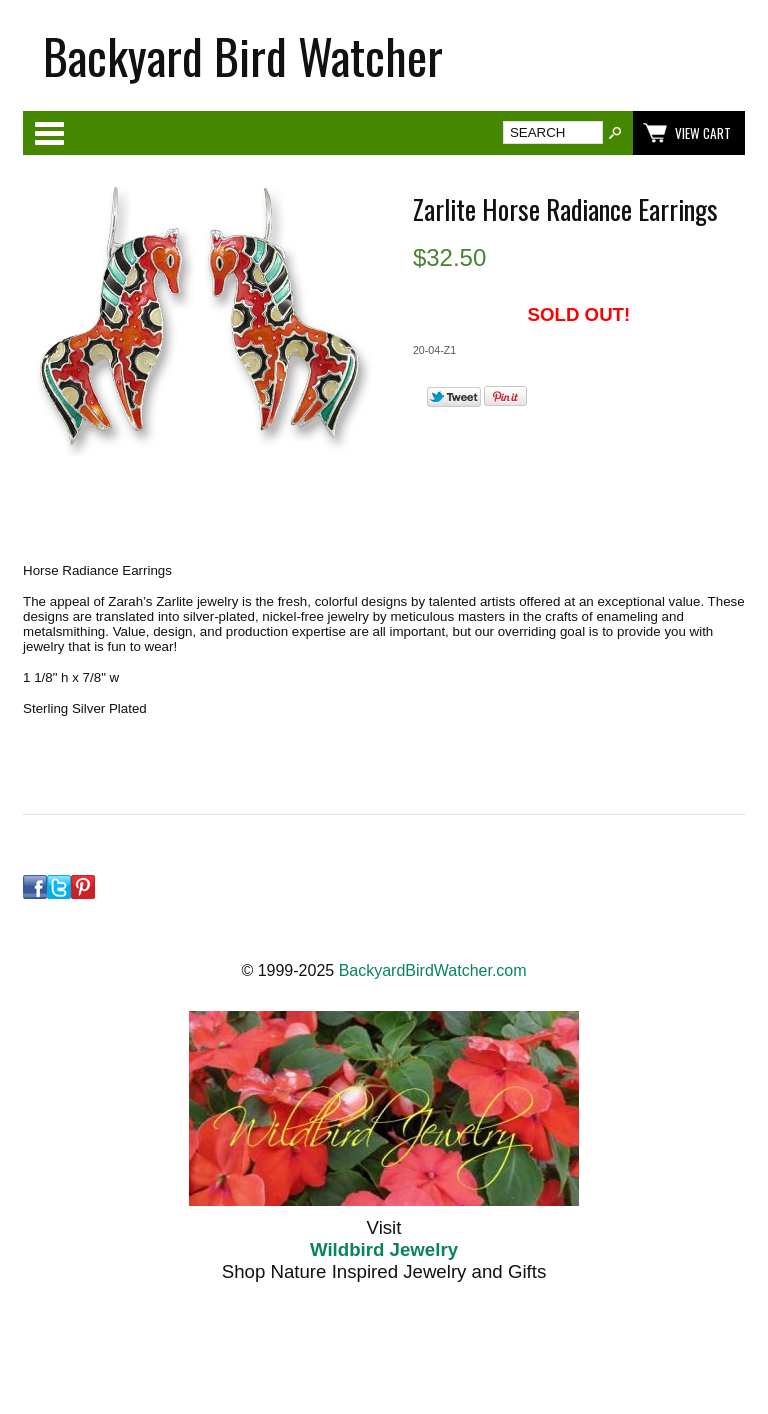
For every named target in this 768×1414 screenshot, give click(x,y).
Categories (49, 133)
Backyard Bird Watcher (243, 55)
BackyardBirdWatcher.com (433, 970)
